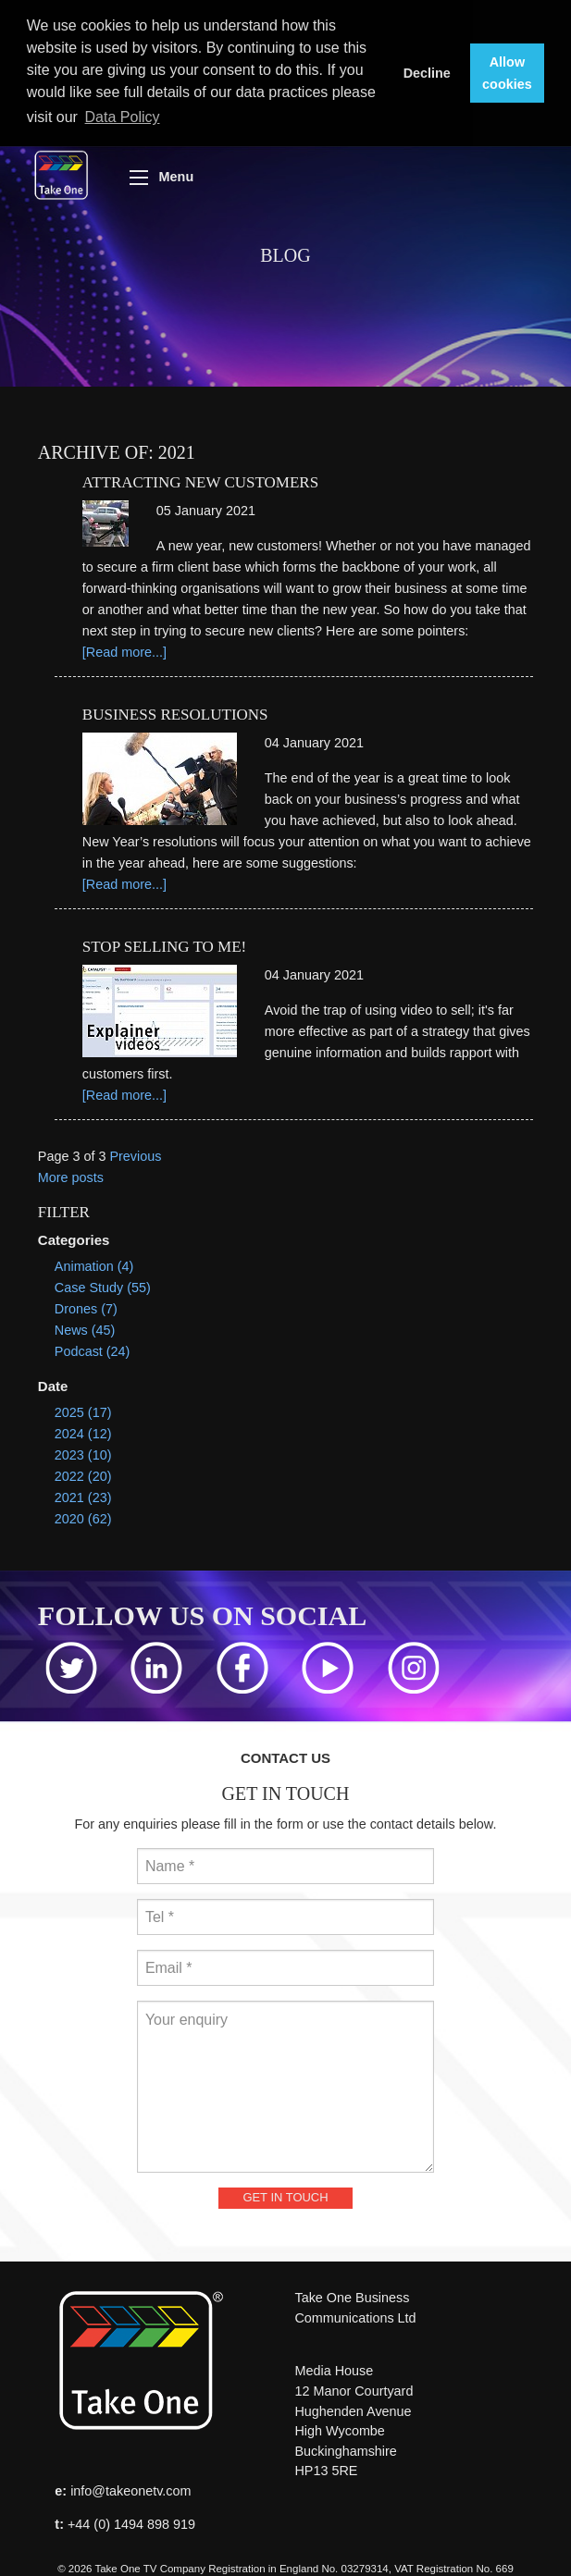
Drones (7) (86, 1307)
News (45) (85, 1328)
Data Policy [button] (122, 117)
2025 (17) (83, 1409)
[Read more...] (124, 649)
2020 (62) (83, 1516)
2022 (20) (83, 1473)
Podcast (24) (92, 1349)
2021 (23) (83, 1494)
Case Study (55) (103, 1284)
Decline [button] (427, 73)
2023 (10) (83, 1452)
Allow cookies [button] (507, 73)
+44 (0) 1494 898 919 (131, 2521)
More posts (71, 1174)
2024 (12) (83, 1431)
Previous (135, 1153)
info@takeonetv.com (130, 2488)
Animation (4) (94, 1263)
